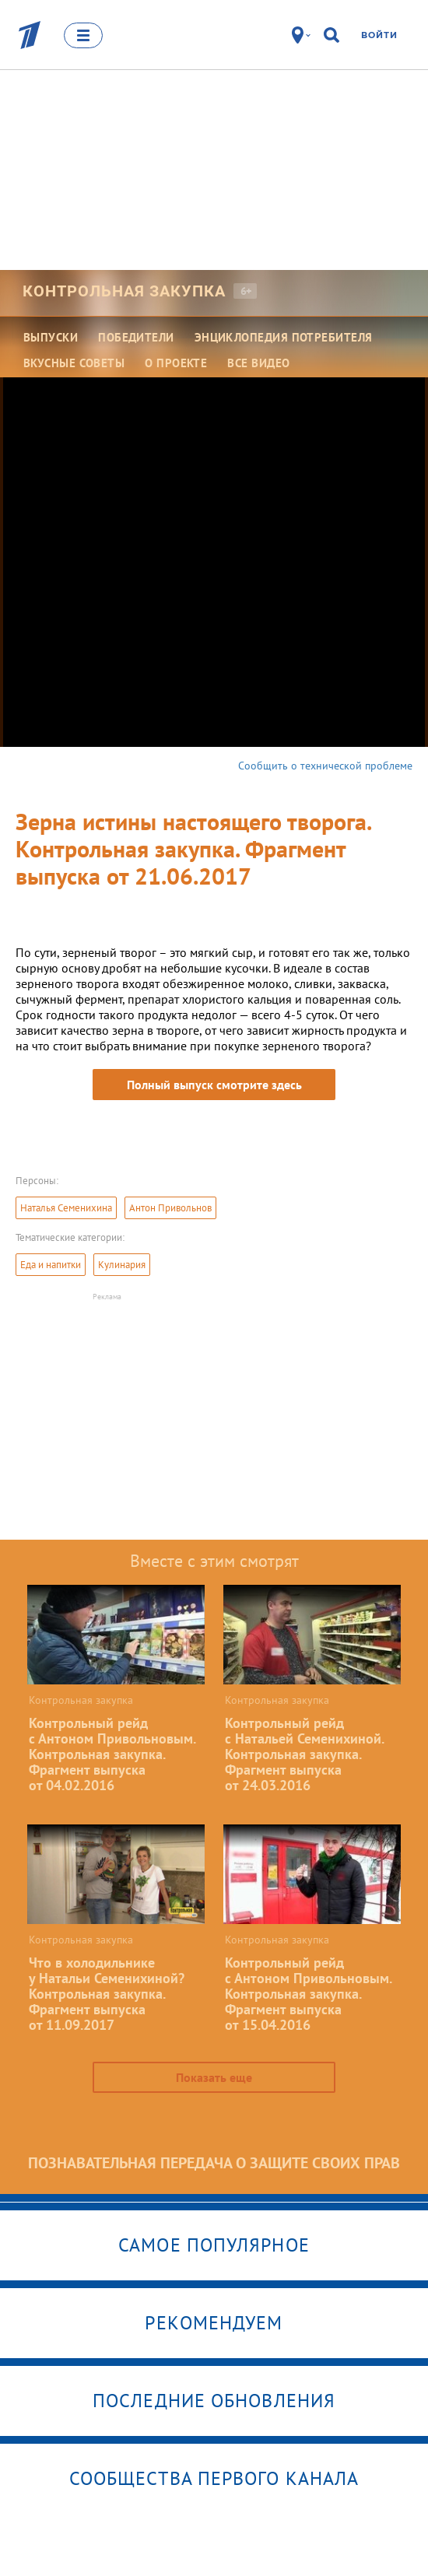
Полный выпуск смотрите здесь (214, 1084)
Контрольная (124, 291)
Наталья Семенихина (66, 1207)
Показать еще (214, 2077)
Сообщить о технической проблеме (325, 766)
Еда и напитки (50, 1264)
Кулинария (122, 1264)
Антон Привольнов (170, 1207)
